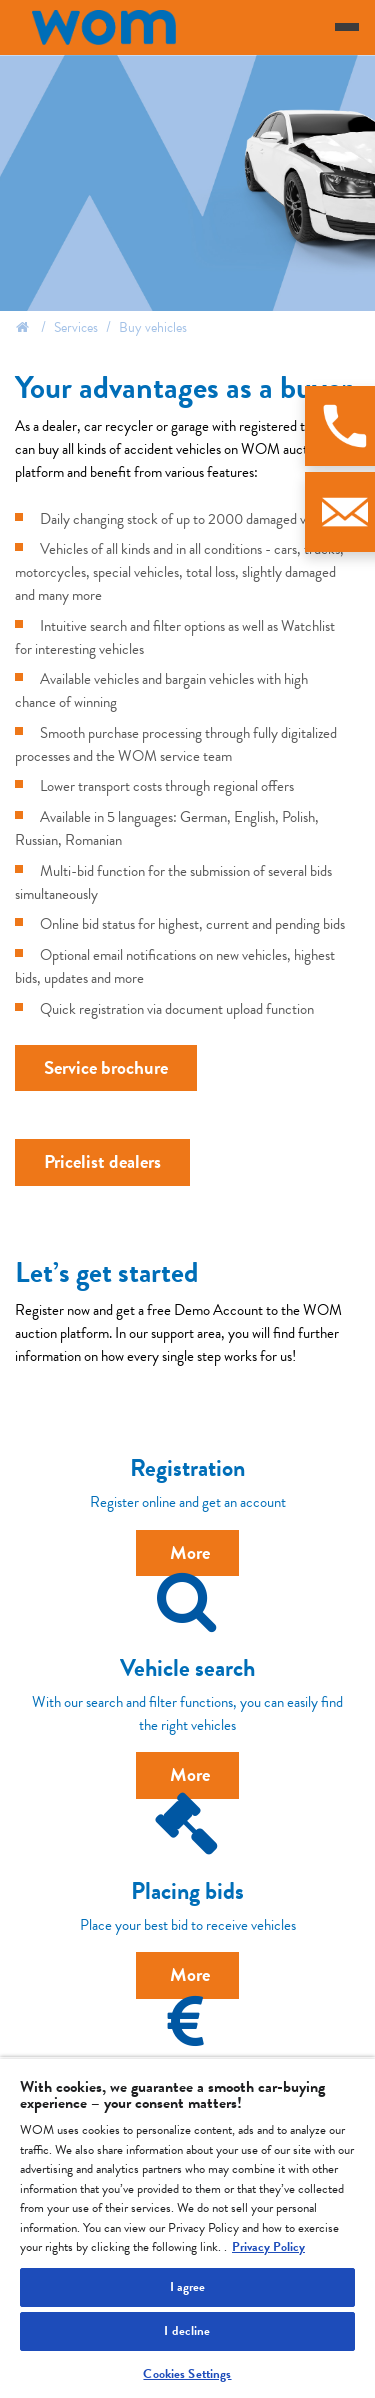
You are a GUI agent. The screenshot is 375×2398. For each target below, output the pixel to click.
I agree (188, 2287)
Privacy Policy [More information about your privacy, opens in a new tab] (268, 2247)
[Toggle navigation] (347, 27)
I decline (187, 2331)
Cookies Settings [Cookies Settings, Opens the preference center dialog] (187, 2374)
